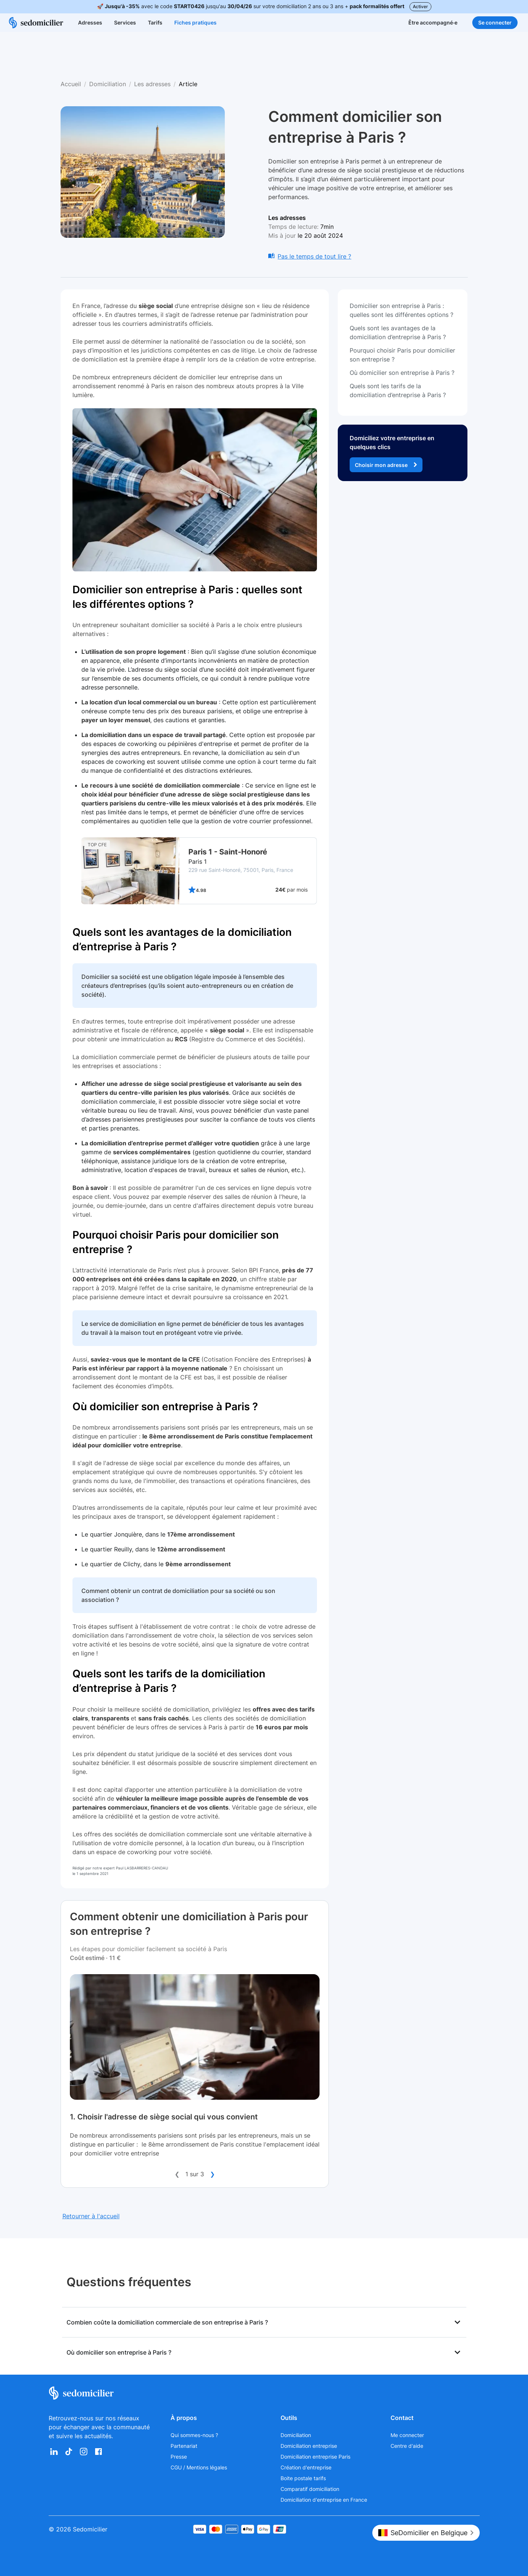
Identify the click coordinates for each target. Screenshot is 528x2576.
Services (125, 22)
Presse (179, 2456)
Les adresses (152, 84)
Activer (420, 6)
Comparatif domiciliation (310, 2489)
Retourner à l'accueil (91, 2216)
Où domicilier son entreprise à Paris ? (165, 1406)
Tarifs (155, 22)
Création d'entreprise (306, 2467)
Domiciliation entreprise (309, 2446)
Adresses (90, 22)
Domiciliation (107, 84)
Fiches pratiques (195, 22)
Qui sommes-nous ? (194, 2435)
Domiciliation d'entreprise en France (324, 2499)
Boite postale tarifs (303, 2478)
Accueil (71, 84)
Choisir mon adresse (386, 465)
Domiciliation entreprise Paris (315, 2456)
